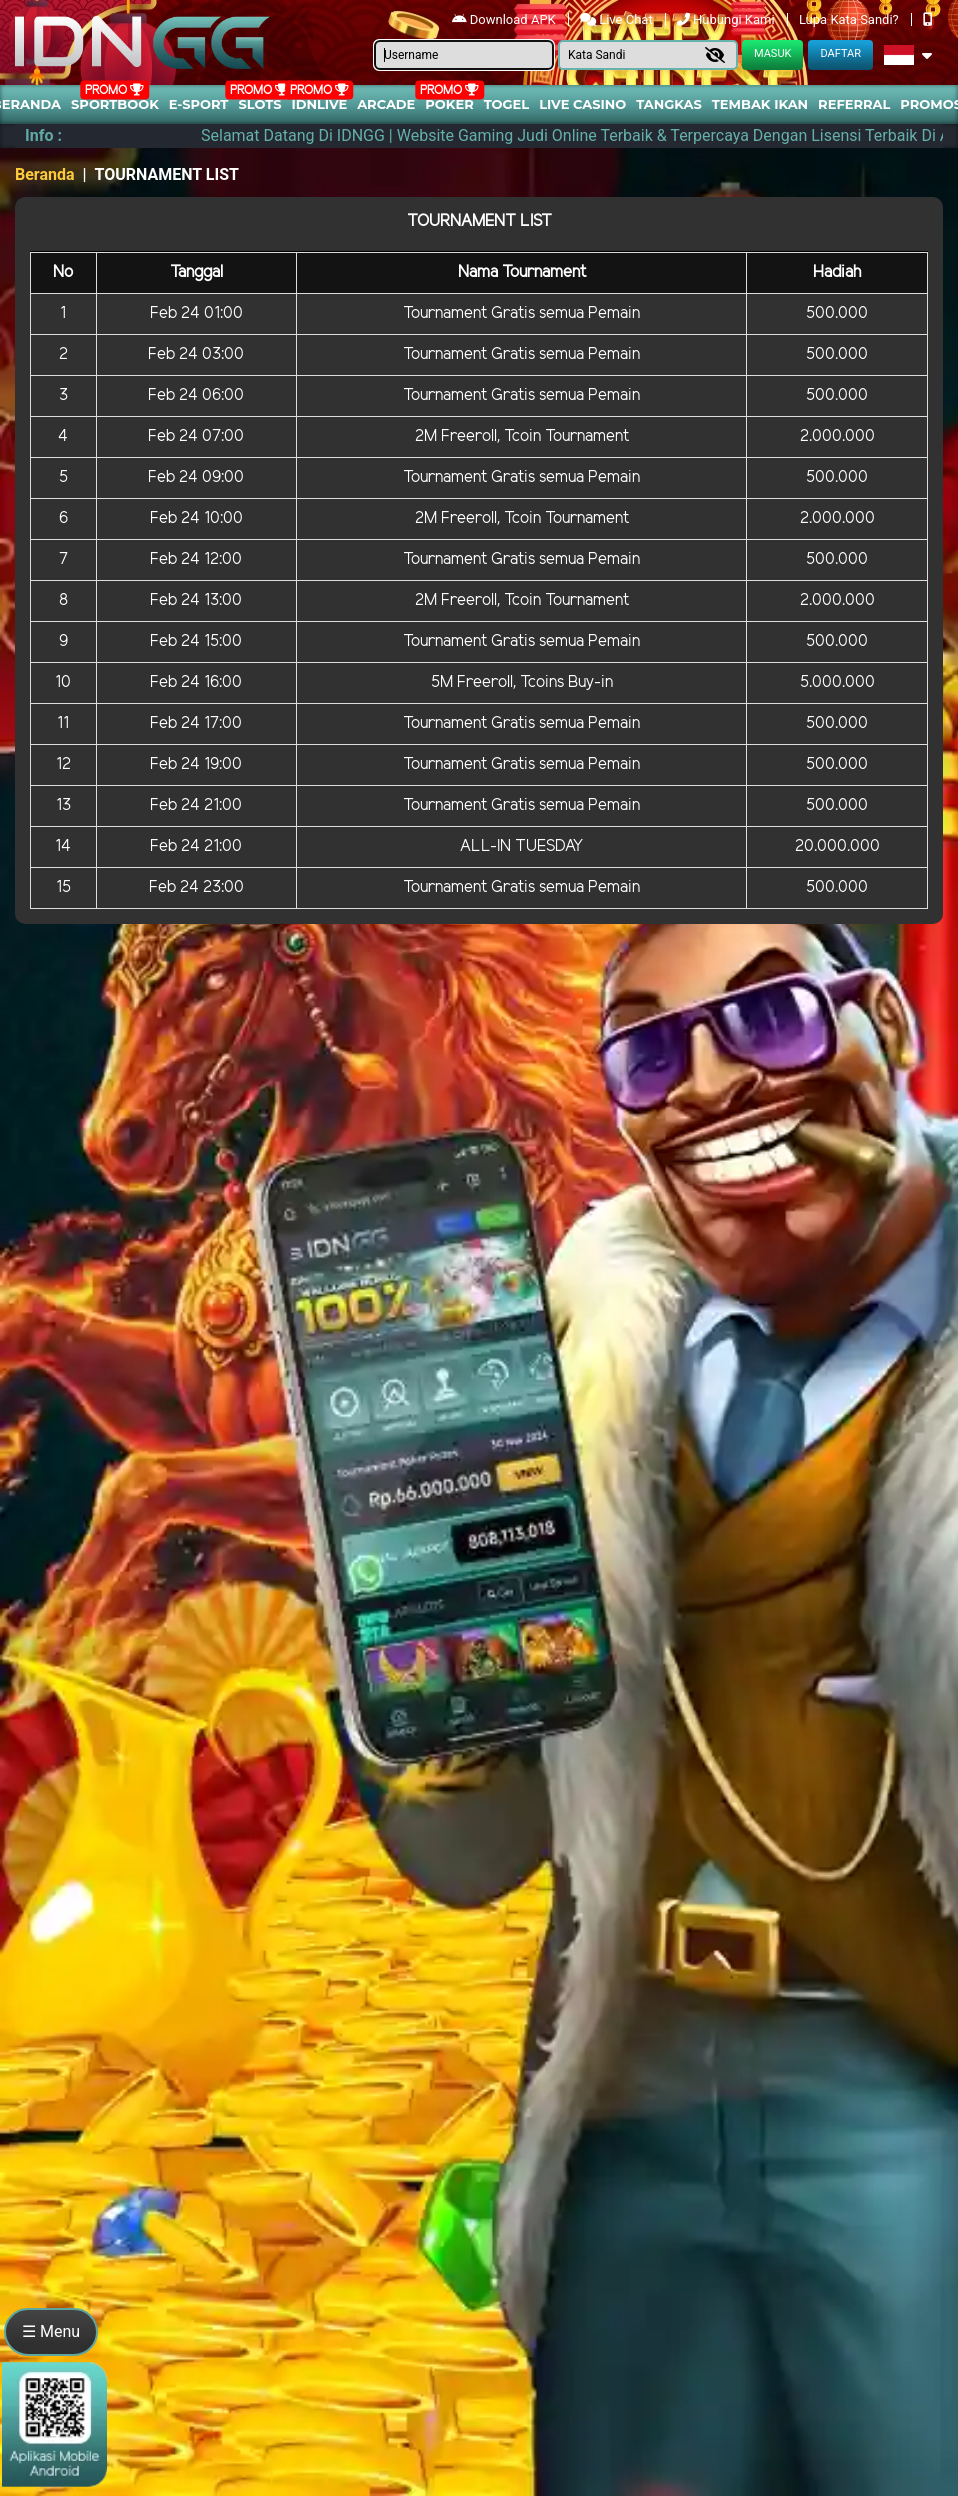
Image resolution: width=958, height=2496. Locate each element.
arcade (386, 104)
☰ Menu (51, 2331)
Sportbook (115, 104)
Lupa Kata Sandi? (850, 19)
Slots (259, 104)
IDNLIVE (320, 104)
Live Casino (582, 104)
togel (506, 104)
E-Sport (199, 104)
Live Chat (618, 19)
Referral (854, 104)
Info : (43, 135)
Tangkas (669, 104)
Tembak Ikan (760, 104)
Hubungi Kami (727, 19)
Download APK (505, 19)
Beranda (45, 174)
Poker (449, 104)
